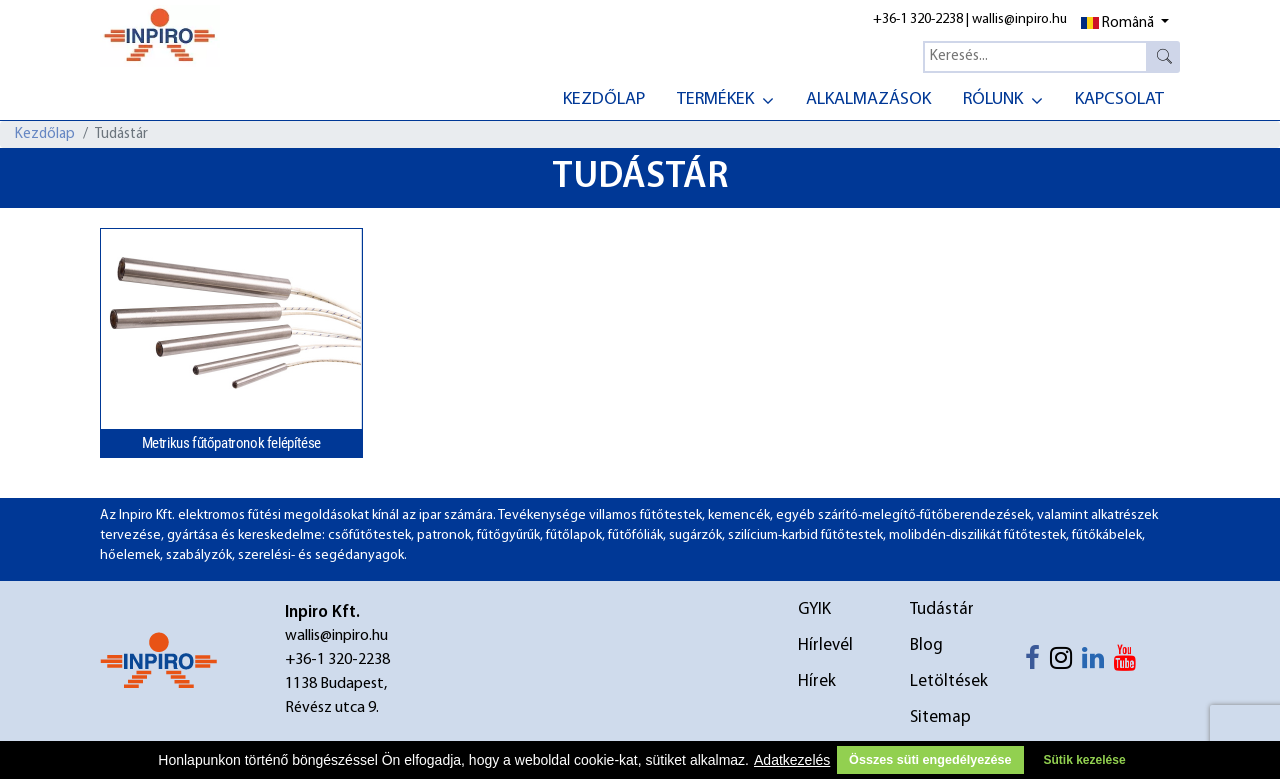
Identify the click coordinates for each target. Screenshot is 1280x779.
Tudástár (942, 609)
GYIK (814, 609)
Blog (926, 645)
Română (1117, 23)
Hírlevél (825, 645)
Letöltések (949, 681)
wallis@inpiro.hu (1019, 19)
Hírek (817, 681)
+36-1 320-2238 (918, 19)
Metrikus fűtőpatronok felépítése (231, 443)
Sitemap (940, 717)
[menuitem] (604, 97)
